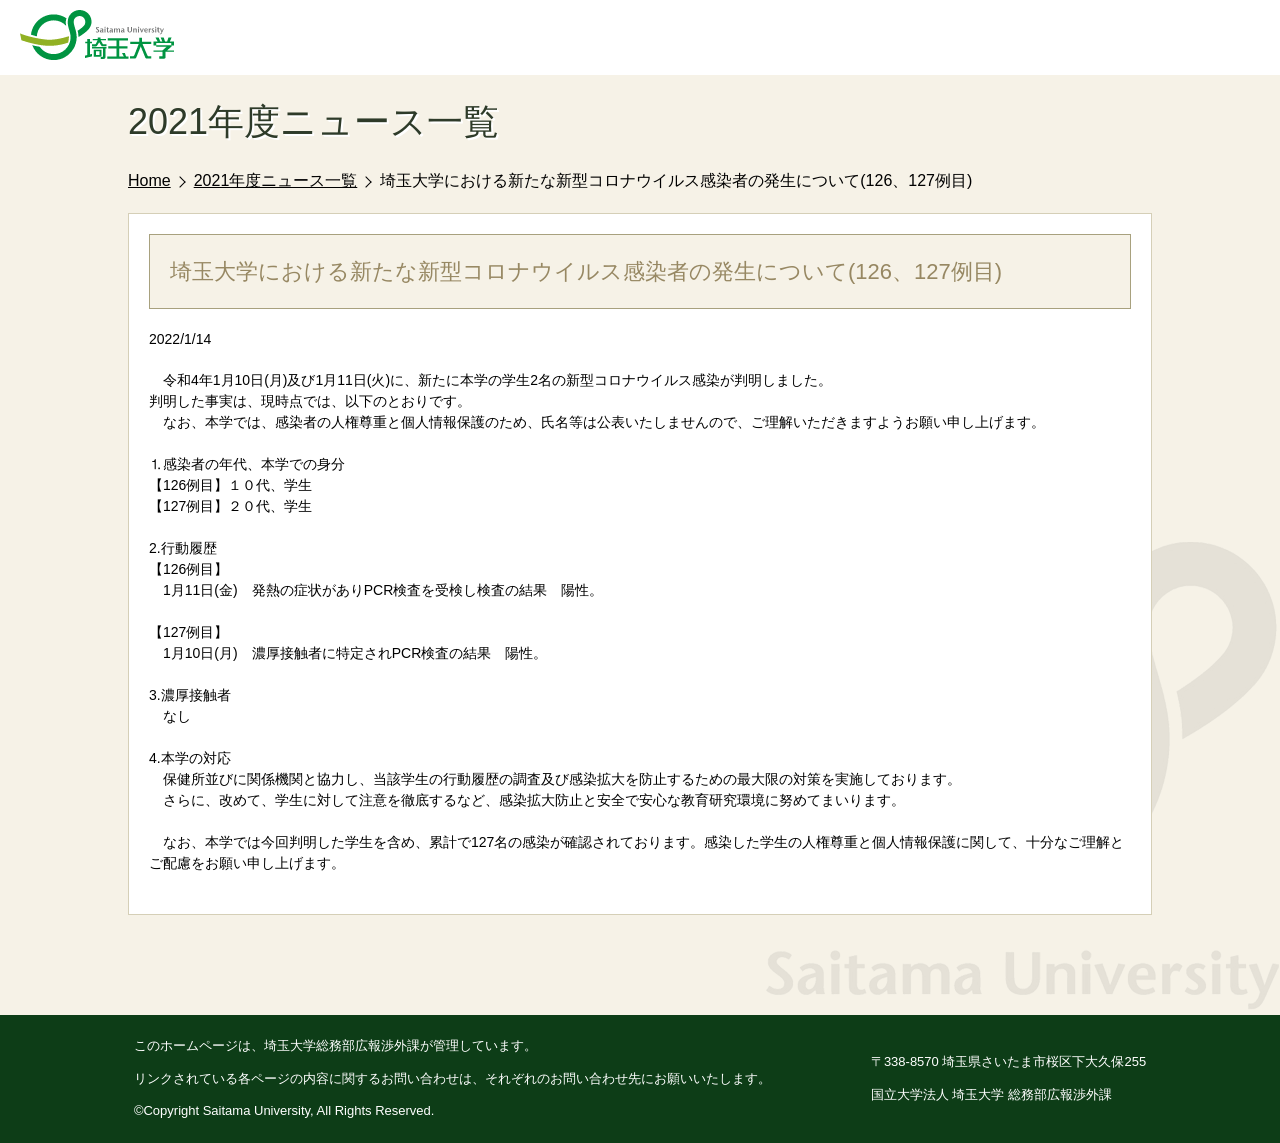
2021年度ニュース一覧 (276, 180)
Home (149, 180)
